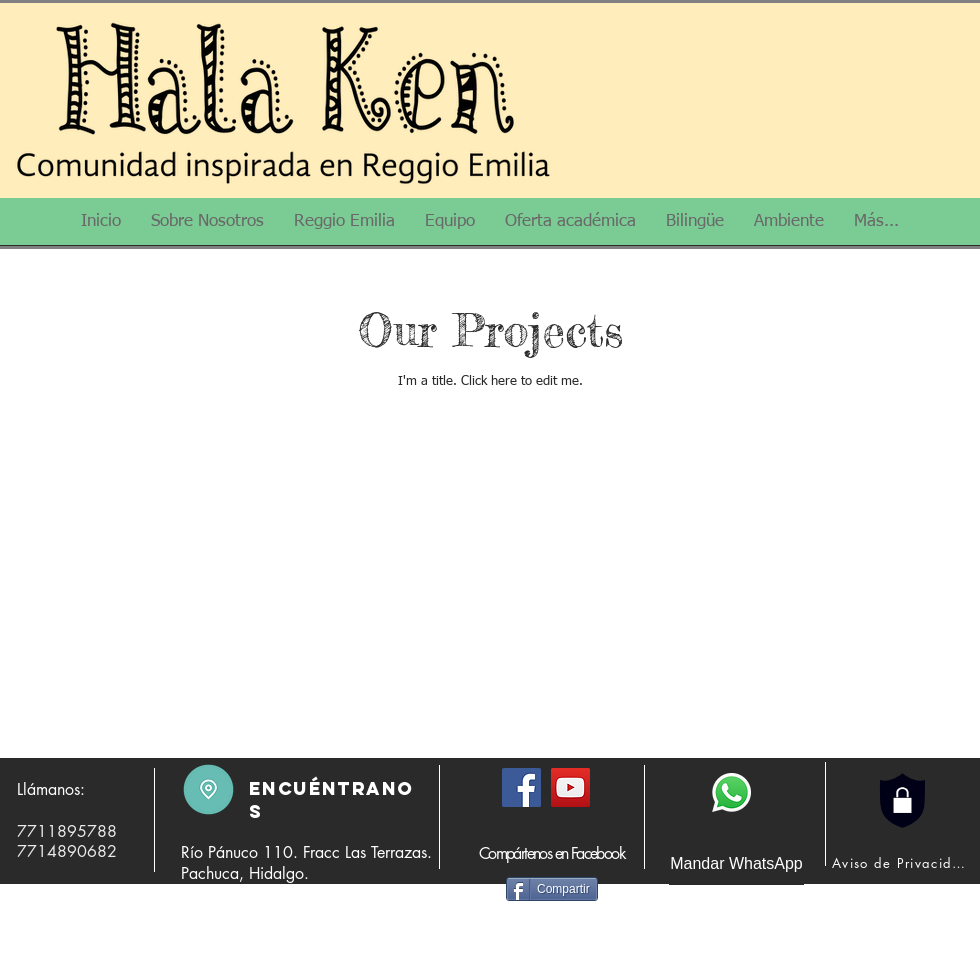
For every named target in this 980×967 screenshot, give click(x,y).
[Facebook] (521, 787)
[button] (207, 228)
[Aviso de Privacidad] (903, 863)
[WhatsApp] (731, 792)
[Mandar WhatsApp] (736, 864)
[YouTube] (570, 787)
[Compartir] (552, 889)
